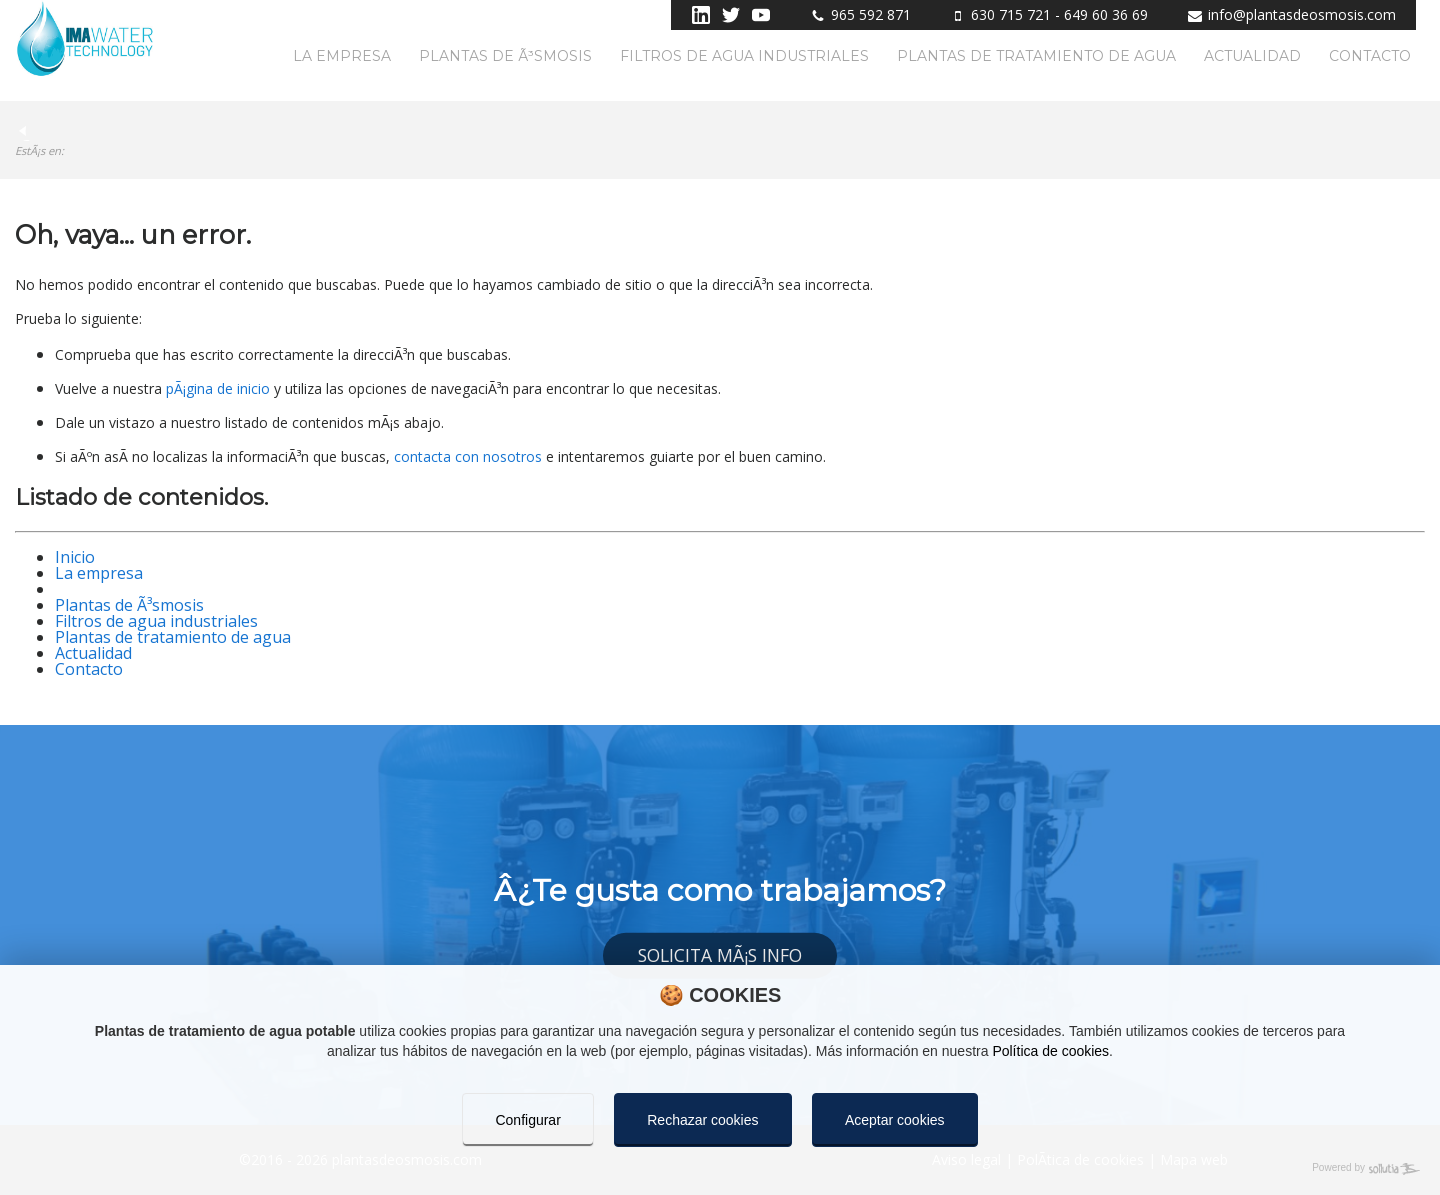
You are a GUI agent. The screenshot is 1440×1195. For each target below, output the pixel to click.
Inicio (75, 557)
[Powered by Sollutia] (720, 1169)
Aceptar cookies (895, 1120)
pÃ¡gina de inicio (218, 388)
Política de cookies (1050, 1051)
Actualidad (1252, 56)
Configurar (527, 1120)
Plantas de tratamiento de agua (1036, 56)
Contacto (1370, 56)
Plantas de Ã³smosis (505, 56)
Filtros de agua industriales (744, 56)
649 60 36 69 (1106, 14)
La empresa (342, 56)
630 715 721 (1011, 14)
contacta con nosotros (468, 456)
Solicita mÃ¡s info (720, 955)
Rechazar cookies (702, 1120)
